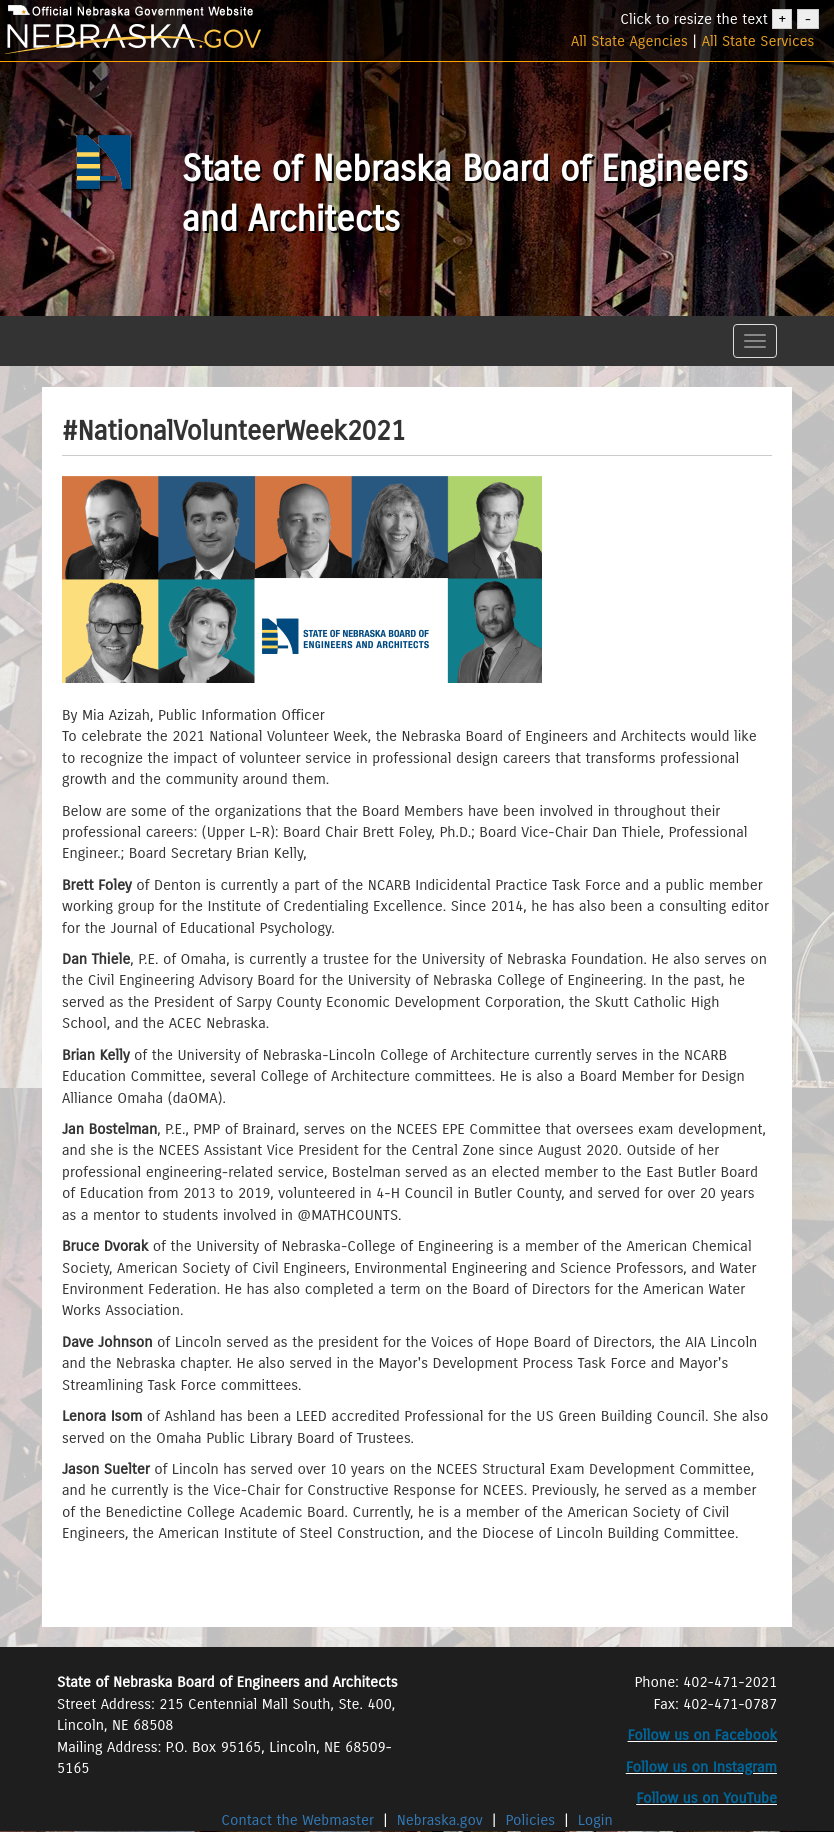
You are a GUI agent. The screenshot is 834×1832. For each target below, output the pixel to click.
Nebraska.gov (440, 1820)
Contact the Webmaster (299, 1820)
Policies (531, 1820)
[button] (55, 323)
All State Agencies (629, 41)
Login (595, 1820)
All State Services (758, 41)
